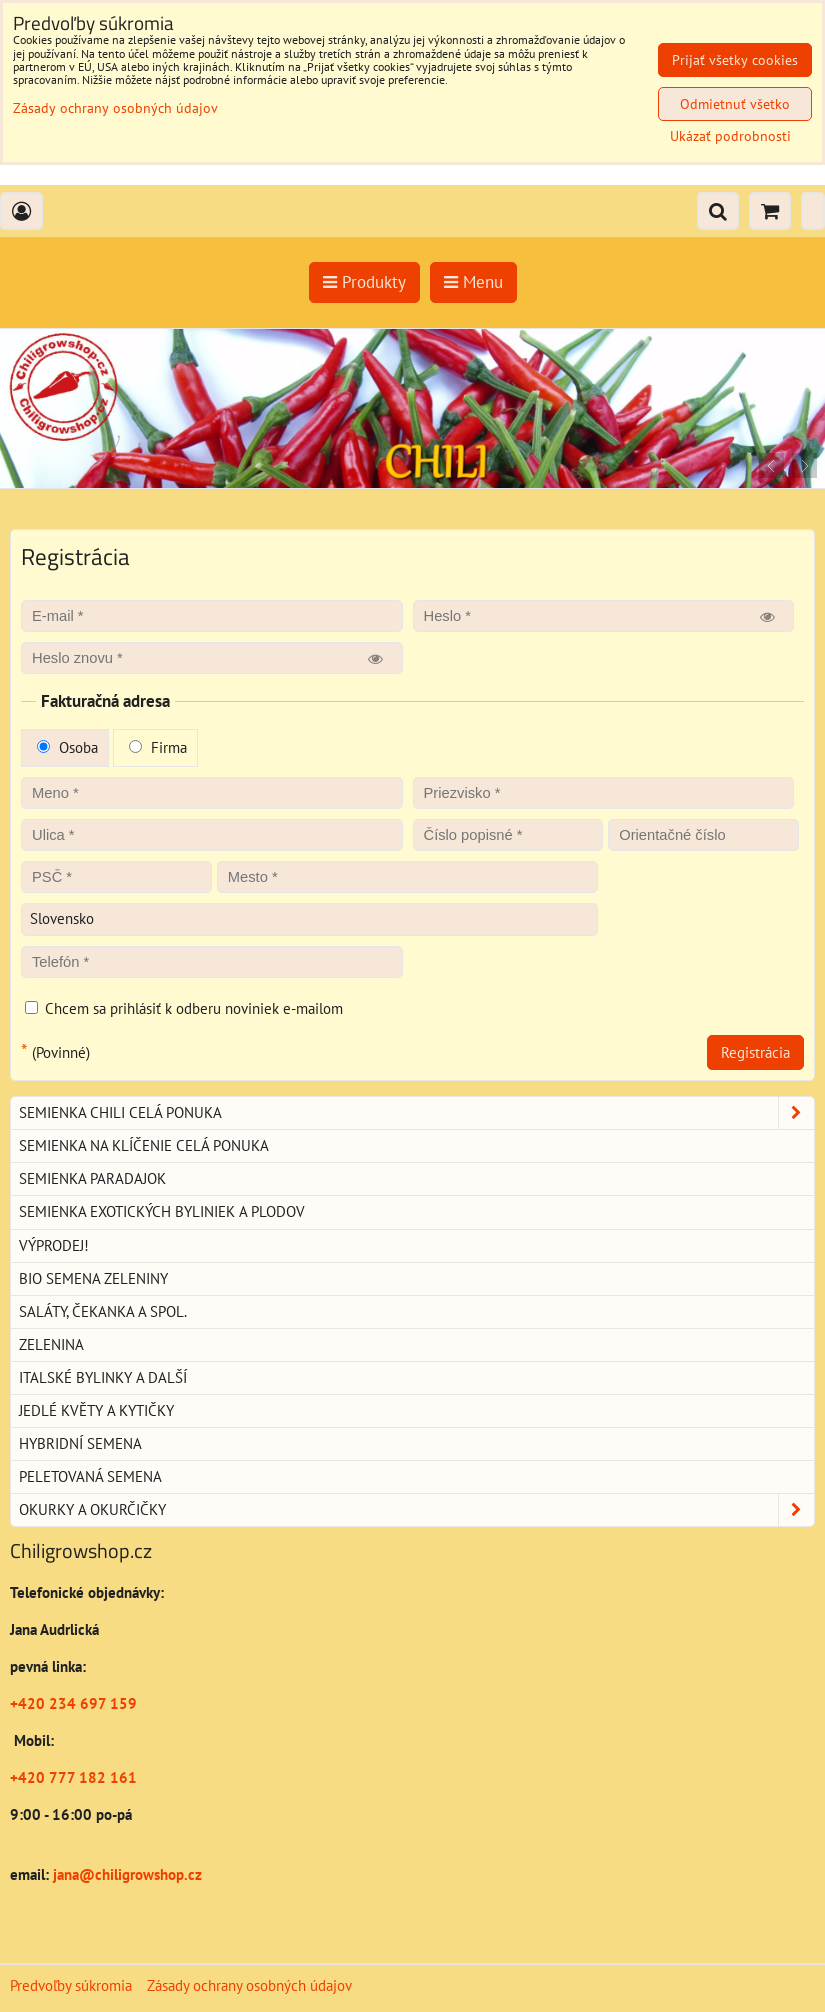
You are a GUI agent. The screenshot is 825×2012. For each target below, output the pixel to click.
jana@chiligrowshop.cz (125, 1874)
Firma (158, 747)
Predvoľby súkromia (71, 1985)
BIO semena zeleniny (93, 1278)
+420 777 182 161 (73, 1777)
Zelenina (51, 1344)
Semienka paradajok (92, 1178)
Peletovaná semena (90, 1476)
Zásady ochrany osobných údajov (249, 1985)
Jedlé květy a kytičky (96, 1410)
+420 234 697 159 (73, 1703)
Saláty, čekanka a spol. (103, 1311)
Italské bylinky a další (103, 1377)
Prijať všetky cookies (735, 60)
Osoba (67, 747)
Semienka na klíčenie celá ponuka (144, 1145)
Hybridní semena (80, 1443)
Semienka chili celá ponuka (416, 1113)
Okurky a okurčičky (416, 1510)
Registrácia (755, 1052)
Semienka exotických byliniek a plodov (162, 1211)
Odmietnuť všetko (735, 104)
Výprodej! (54, 1245)
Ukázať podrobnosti (730, 136)
